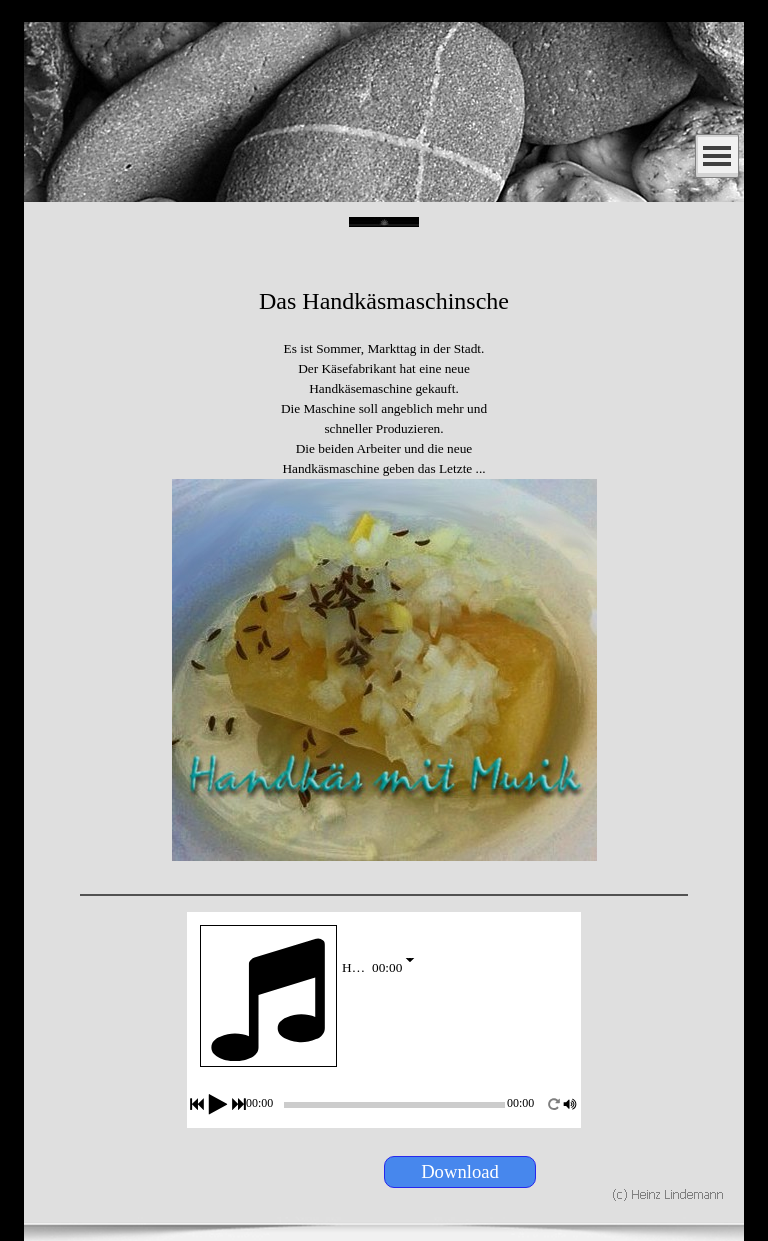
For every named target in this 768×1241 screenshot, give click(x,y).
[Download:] (460, 1172)
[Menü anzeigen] (717, 156)
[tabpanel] (384, 555)
